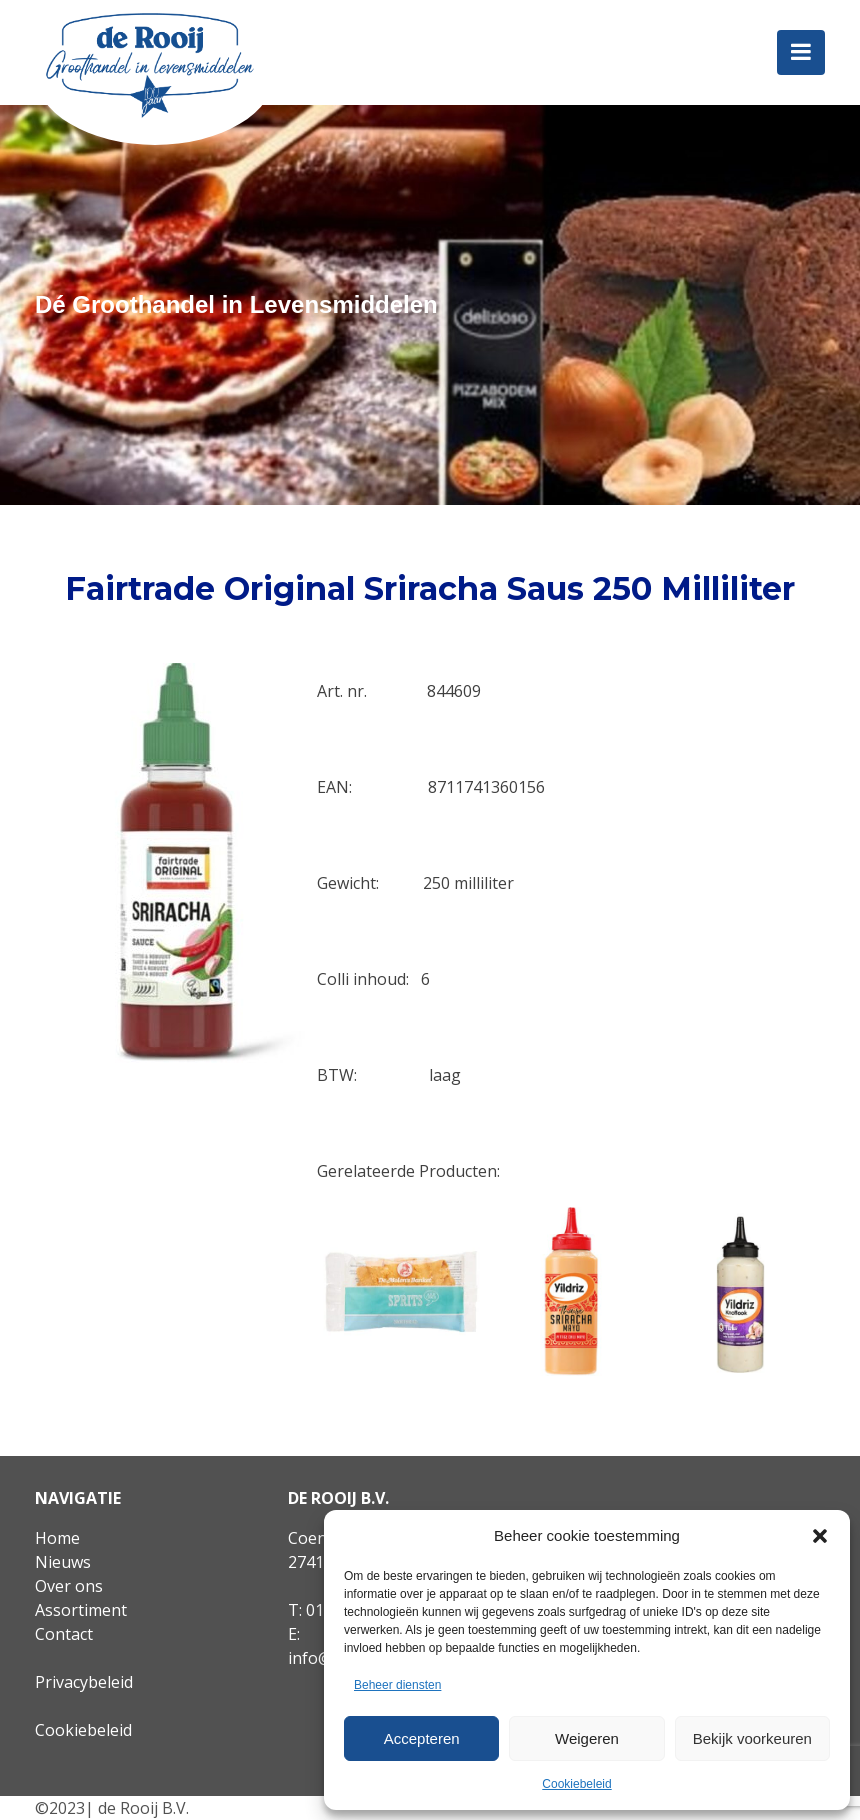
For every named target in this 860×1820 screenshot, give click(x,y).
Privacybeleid (84, 1682)
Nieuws (63, 1562)
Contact (64, 1634)
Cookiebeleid (576, 1784)
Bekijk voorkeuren (752, 1738)
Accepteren (422, 1738)
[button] (820, 1536)
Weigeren (587, 1738)
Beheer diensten (397, 1685)
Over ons (69, 1586)
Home (57, 1538)
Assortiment (81, 1610)
